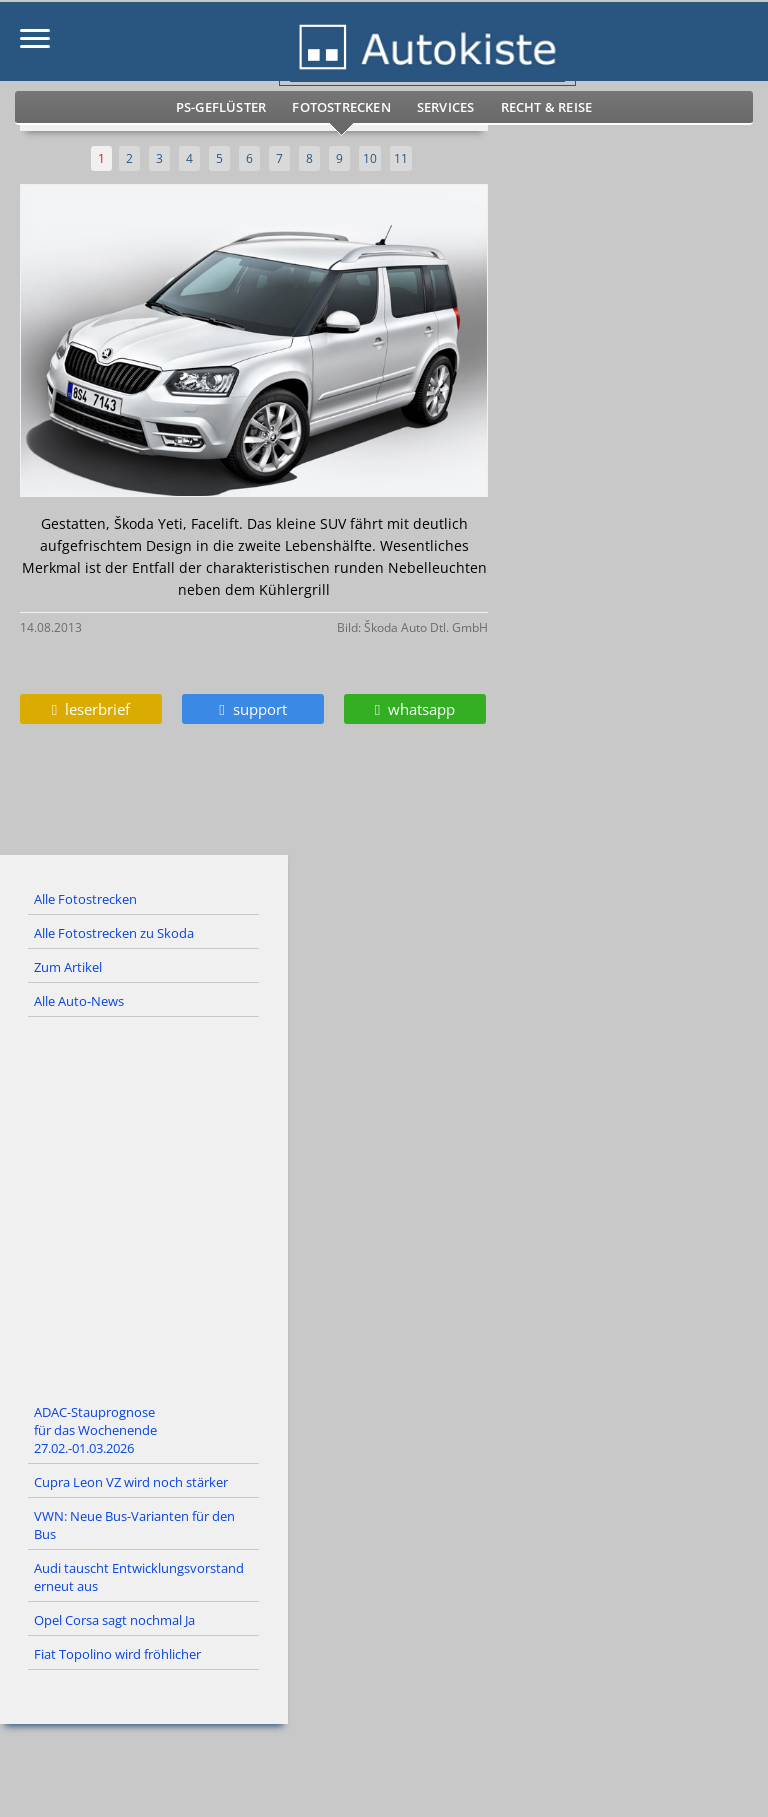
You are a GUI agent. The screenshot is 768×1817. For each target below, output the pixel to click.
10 (370, 158)
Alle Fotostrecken (85, 899)
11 (401, 158)
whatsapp (415, 709)
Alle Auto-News (79, 1001)
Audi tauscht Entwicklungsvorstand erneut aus (139, 1577)
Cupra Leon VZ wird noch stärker (131, 1482)
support (252, 709)
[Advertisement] (384, 1207)
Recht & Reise (547, 107)
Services (446, 107)
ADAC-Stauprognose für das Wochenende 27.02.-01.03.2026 (95, 1430)
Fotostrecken (341, 107)
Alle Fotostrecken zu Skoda (114, 933)
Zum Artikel (68, 967)
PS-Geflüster (221, 107)
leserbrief (91, 709)
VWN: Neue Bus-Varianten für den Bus (134, 1525)
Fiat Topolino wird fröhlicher (117, 1654)
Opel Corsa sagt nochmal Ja (114, 1620)
